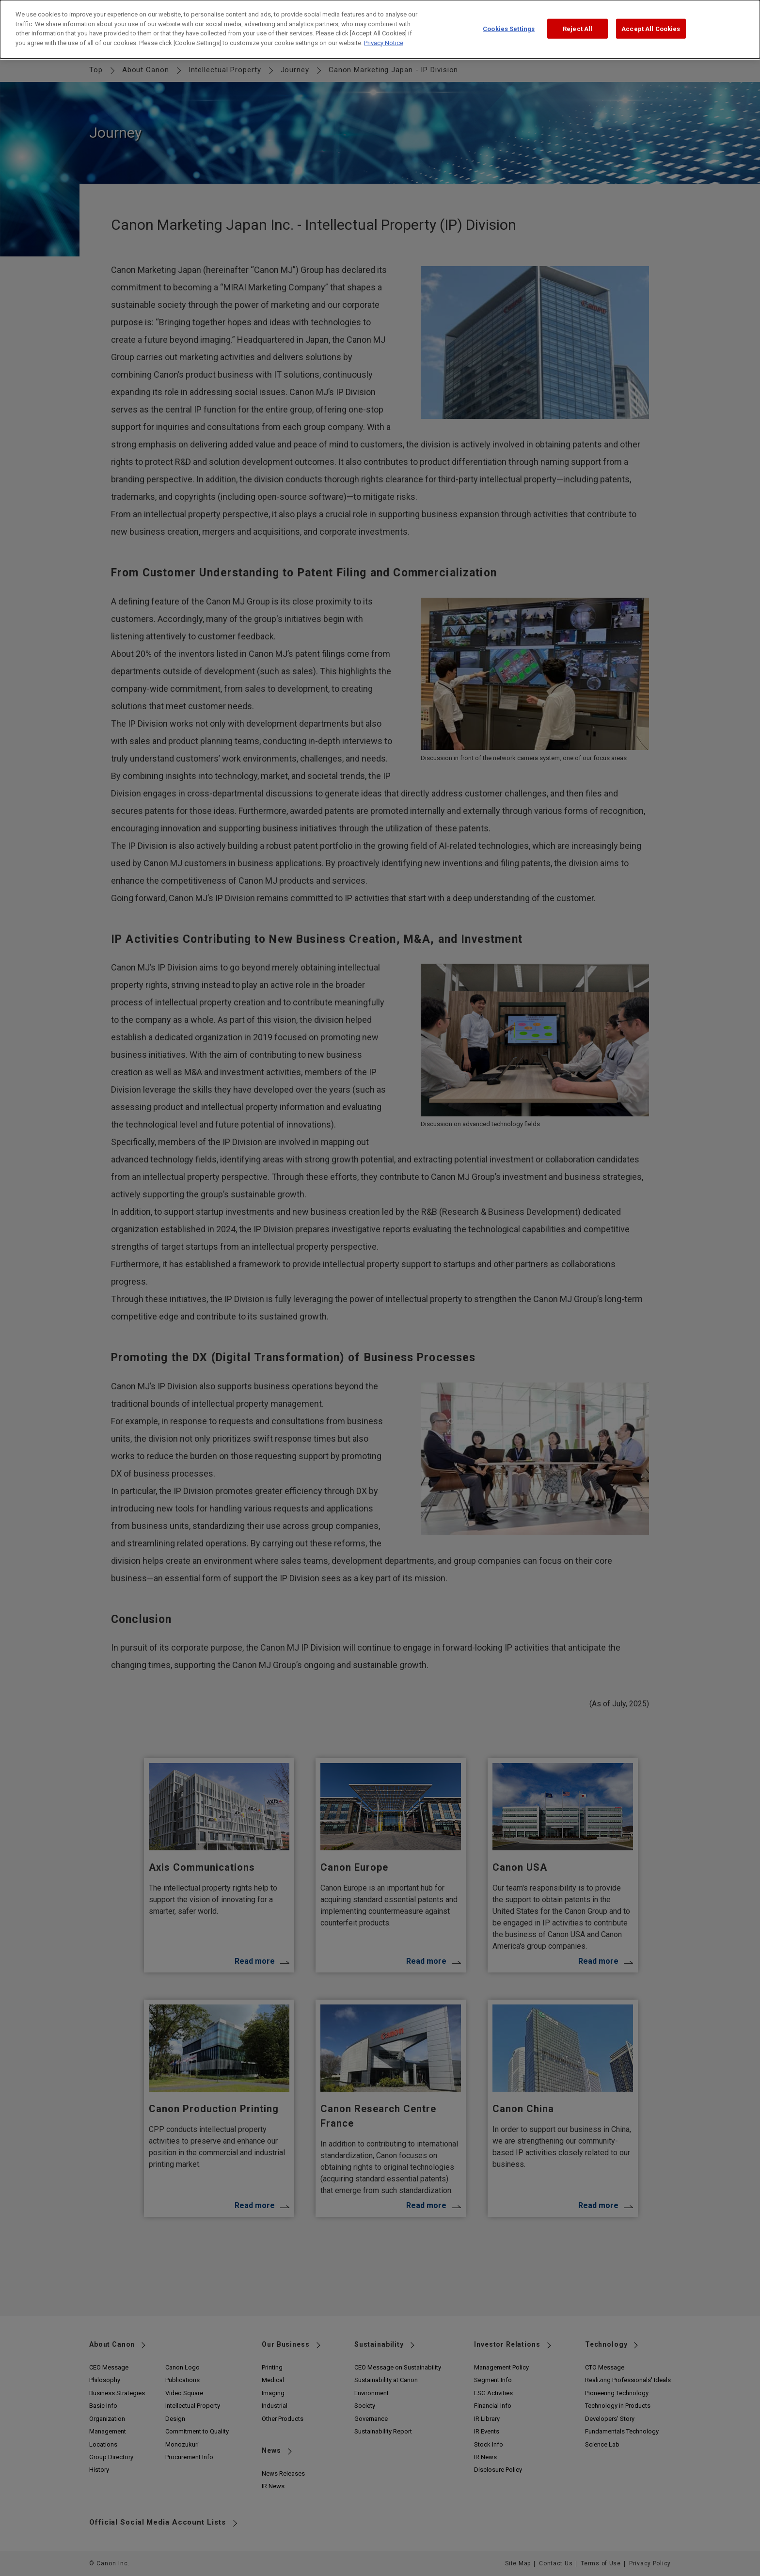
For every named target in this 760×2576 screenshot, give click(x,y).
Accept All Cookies (650, 28)
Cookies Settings (509, 28)
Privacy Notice (383, 43)
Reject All (577, 28)
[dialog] (380, 29)
